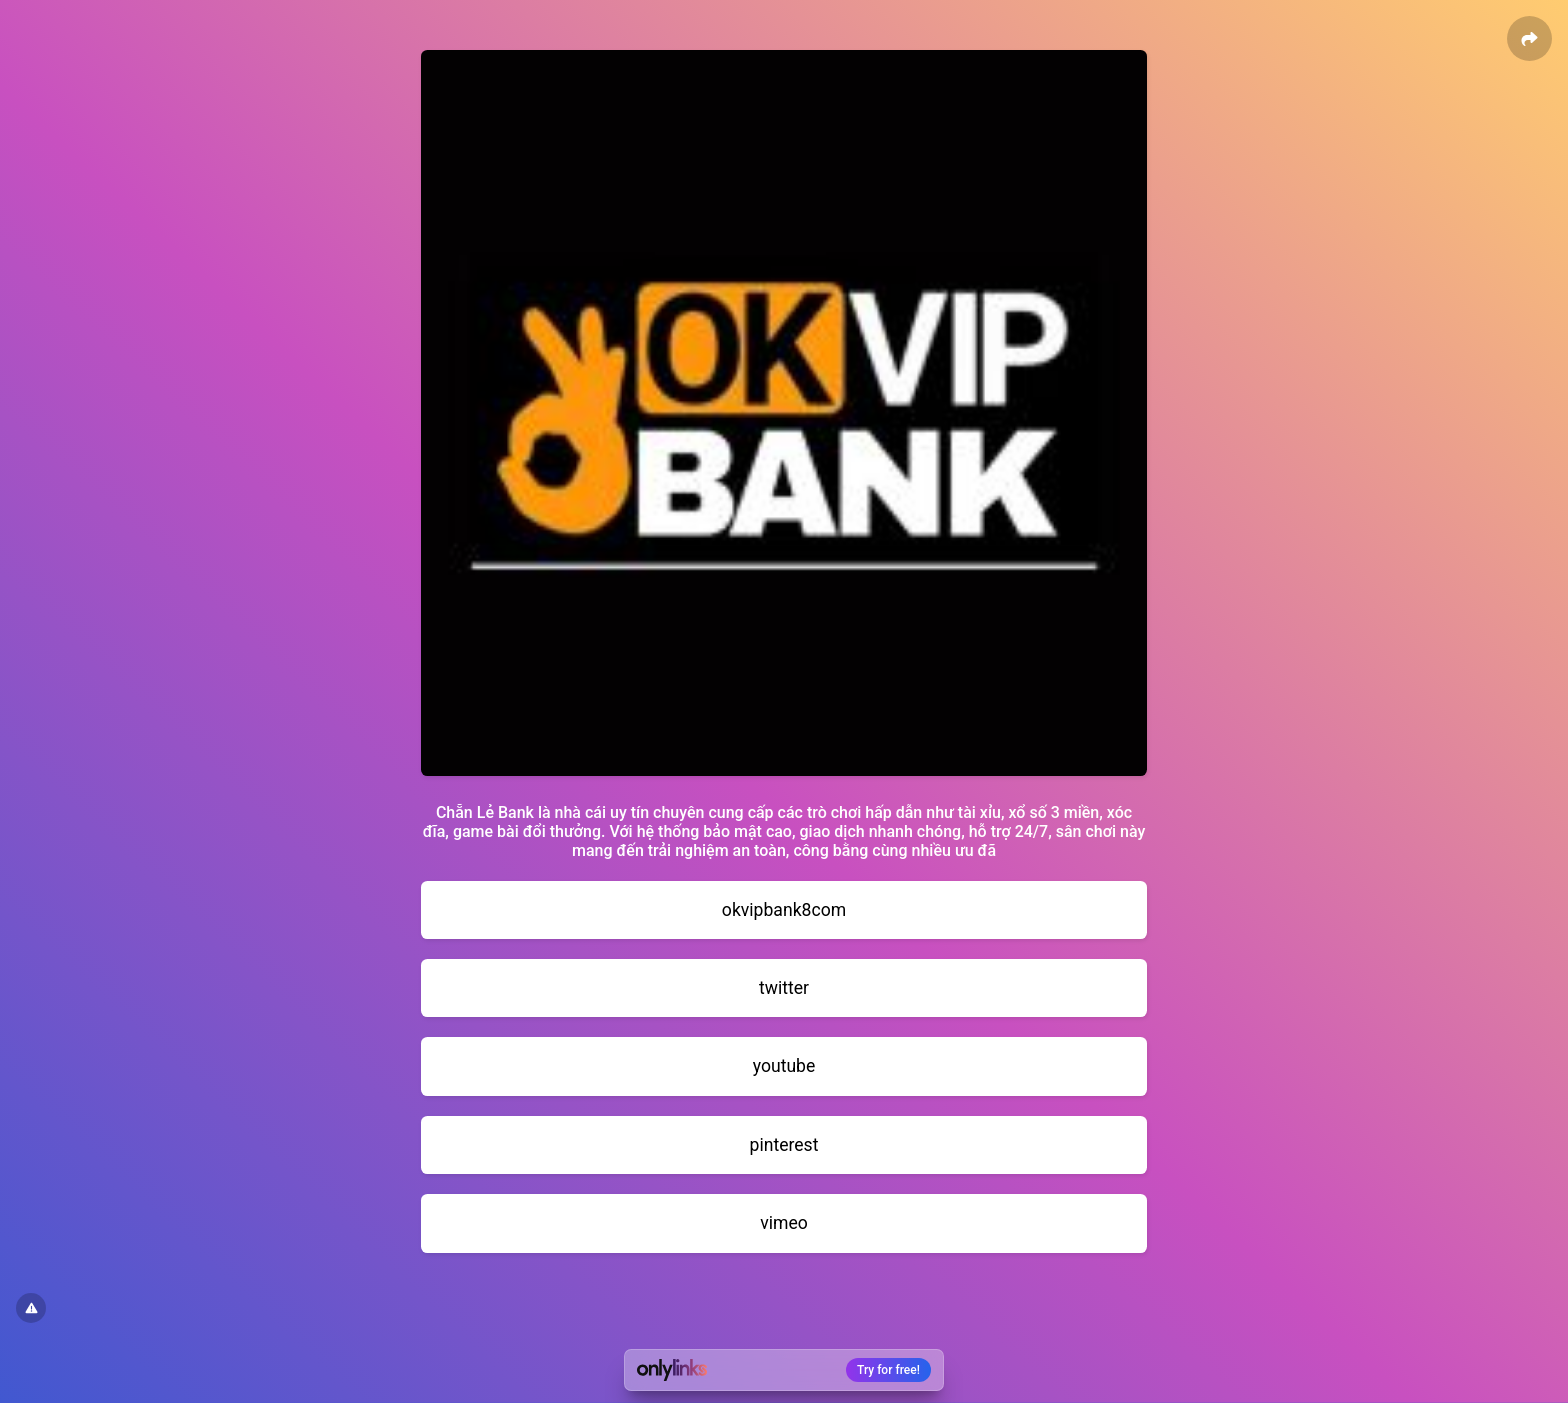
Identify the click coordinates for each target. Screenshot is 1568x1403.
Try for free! (888, 1370)
